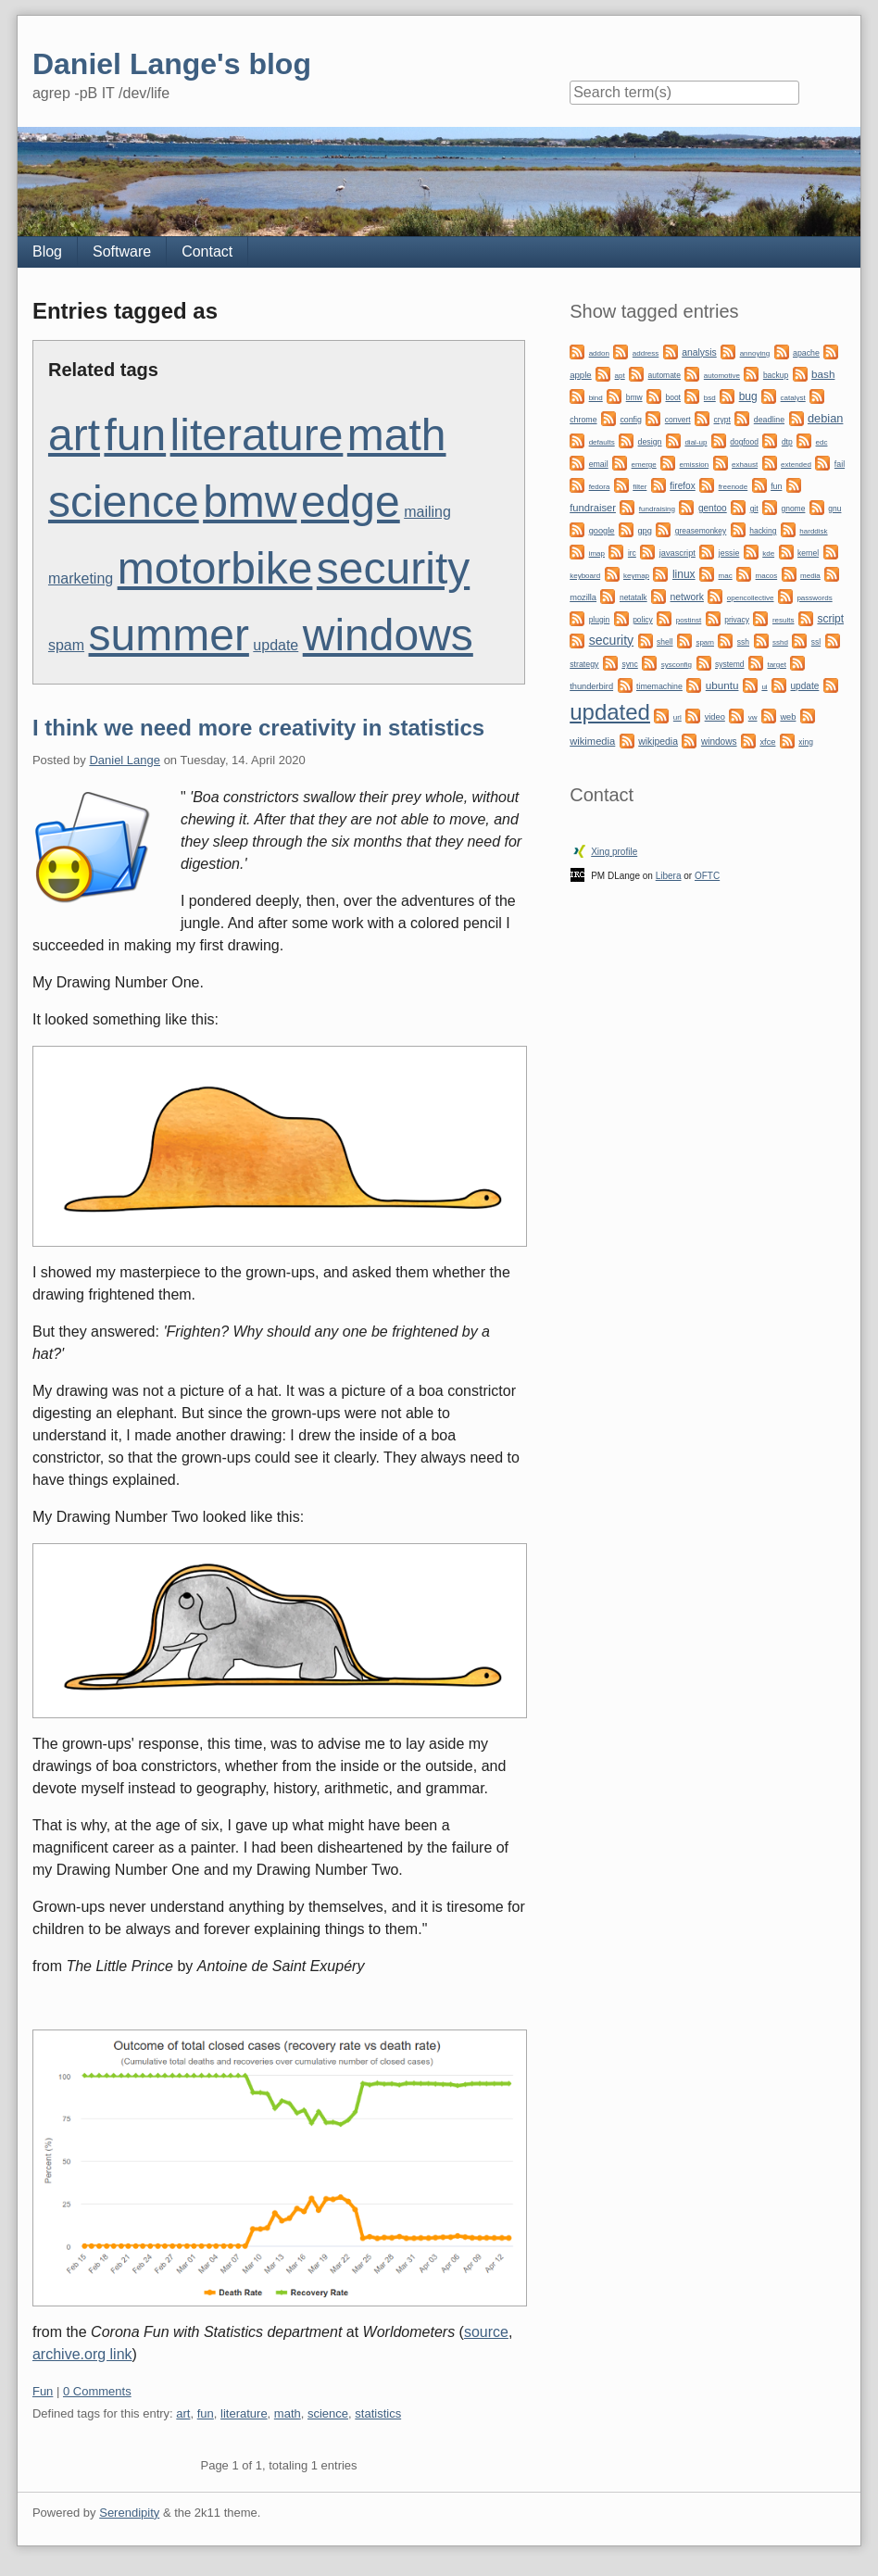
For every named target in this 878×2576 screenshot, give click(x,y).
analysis (699, 352)
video (715, 717)
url (677, 717)
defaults (602, 442)
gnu (834, 508)
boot (672, 397)
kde (768, 553)
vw (753, 717)
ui (764, 687)
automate (664, 375)
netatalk (633, 597)
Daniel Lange (124, 760)
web (788, 717)
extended (796, 464)
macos (767, 576)
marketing (80, 578)
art (74, 434)
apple (580, 375)
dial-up (695, 442)
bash (822, 374)
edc (822, 442)
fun (135, 434)
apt (620, 375)
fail (839, 464)
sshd (780, 642)
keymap (636, 576)
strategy (584, 664)
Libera (669, 876)
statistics (378, 2413)
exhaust (745, 464)
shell (664, 642)
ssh (743, 642)
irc (632, 553)
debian (825, 418)
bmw (249, 501)
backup (775, 375)
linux (684, 574)
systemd (730, 664)
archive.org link (82, 2354)
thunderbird (591, 686)
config (630, 419)
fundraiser (593, 507)
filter (639, 487)
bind (596, 398)
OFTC (707, 876)
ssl (816, 642)
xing (805, 742)
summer (169, 635)
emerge (644, 464)
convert (678, 419)
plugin (599, 619)
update (275, 645)
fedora (599, 487)
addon (599, 353)
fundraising (657, 509)
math (396, 434)
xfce (767, 742)
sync (629, 664)
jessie (729, 553)
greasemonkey (701, 530)
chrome (583, 419)
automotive (722, 375)
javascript (677, 553)
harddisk (813, 531)
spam (66, 645)
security (393, 568)
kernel (808, 553)
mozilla (583, 597)
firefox (682, 486)
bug (748, 396)
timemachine (659, 686)
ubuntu (722, 685)
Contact (207, 251)
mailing (427, 512)
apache (806, 353)
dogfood (744, 441)
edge (350, 501)
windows (388, 635)
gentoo (712, 508)
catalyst (793, 398)
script (830, 618)
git (754, 508)
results (783, 620)
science (123, 501)
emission (694, 464)
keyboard (585, 576)
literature (257, 434)
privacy (736, 619)
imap (597, 553)
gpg (644, 530)
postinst (689, 620)
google (602, 530)
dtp (787, 441)
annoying (755, 353)
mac (726, 576)
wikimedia (592, 741)
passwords (814, 598)
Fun (42, 2391)
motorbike (215, 568)
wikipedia (658, 741)
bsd (710, 398)
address (645, 353)
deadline (769, 419)
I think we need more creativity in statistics (258, 727)
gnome (793, 508)
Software (122, 251)
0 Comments (97, 2391)
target (776, 664)
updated (610, 711)
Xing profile (614, 852)
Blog (47, 251)
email (598, 464)
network (687, 597)
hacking (762, 530)
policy (643, 619)
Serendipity (129, 2512)
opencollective (750, 598)
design (650, 441)
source (486, 2332)
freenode (733, 487)
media (810, 576)
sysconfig (676, 664)
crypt (722, 419)
